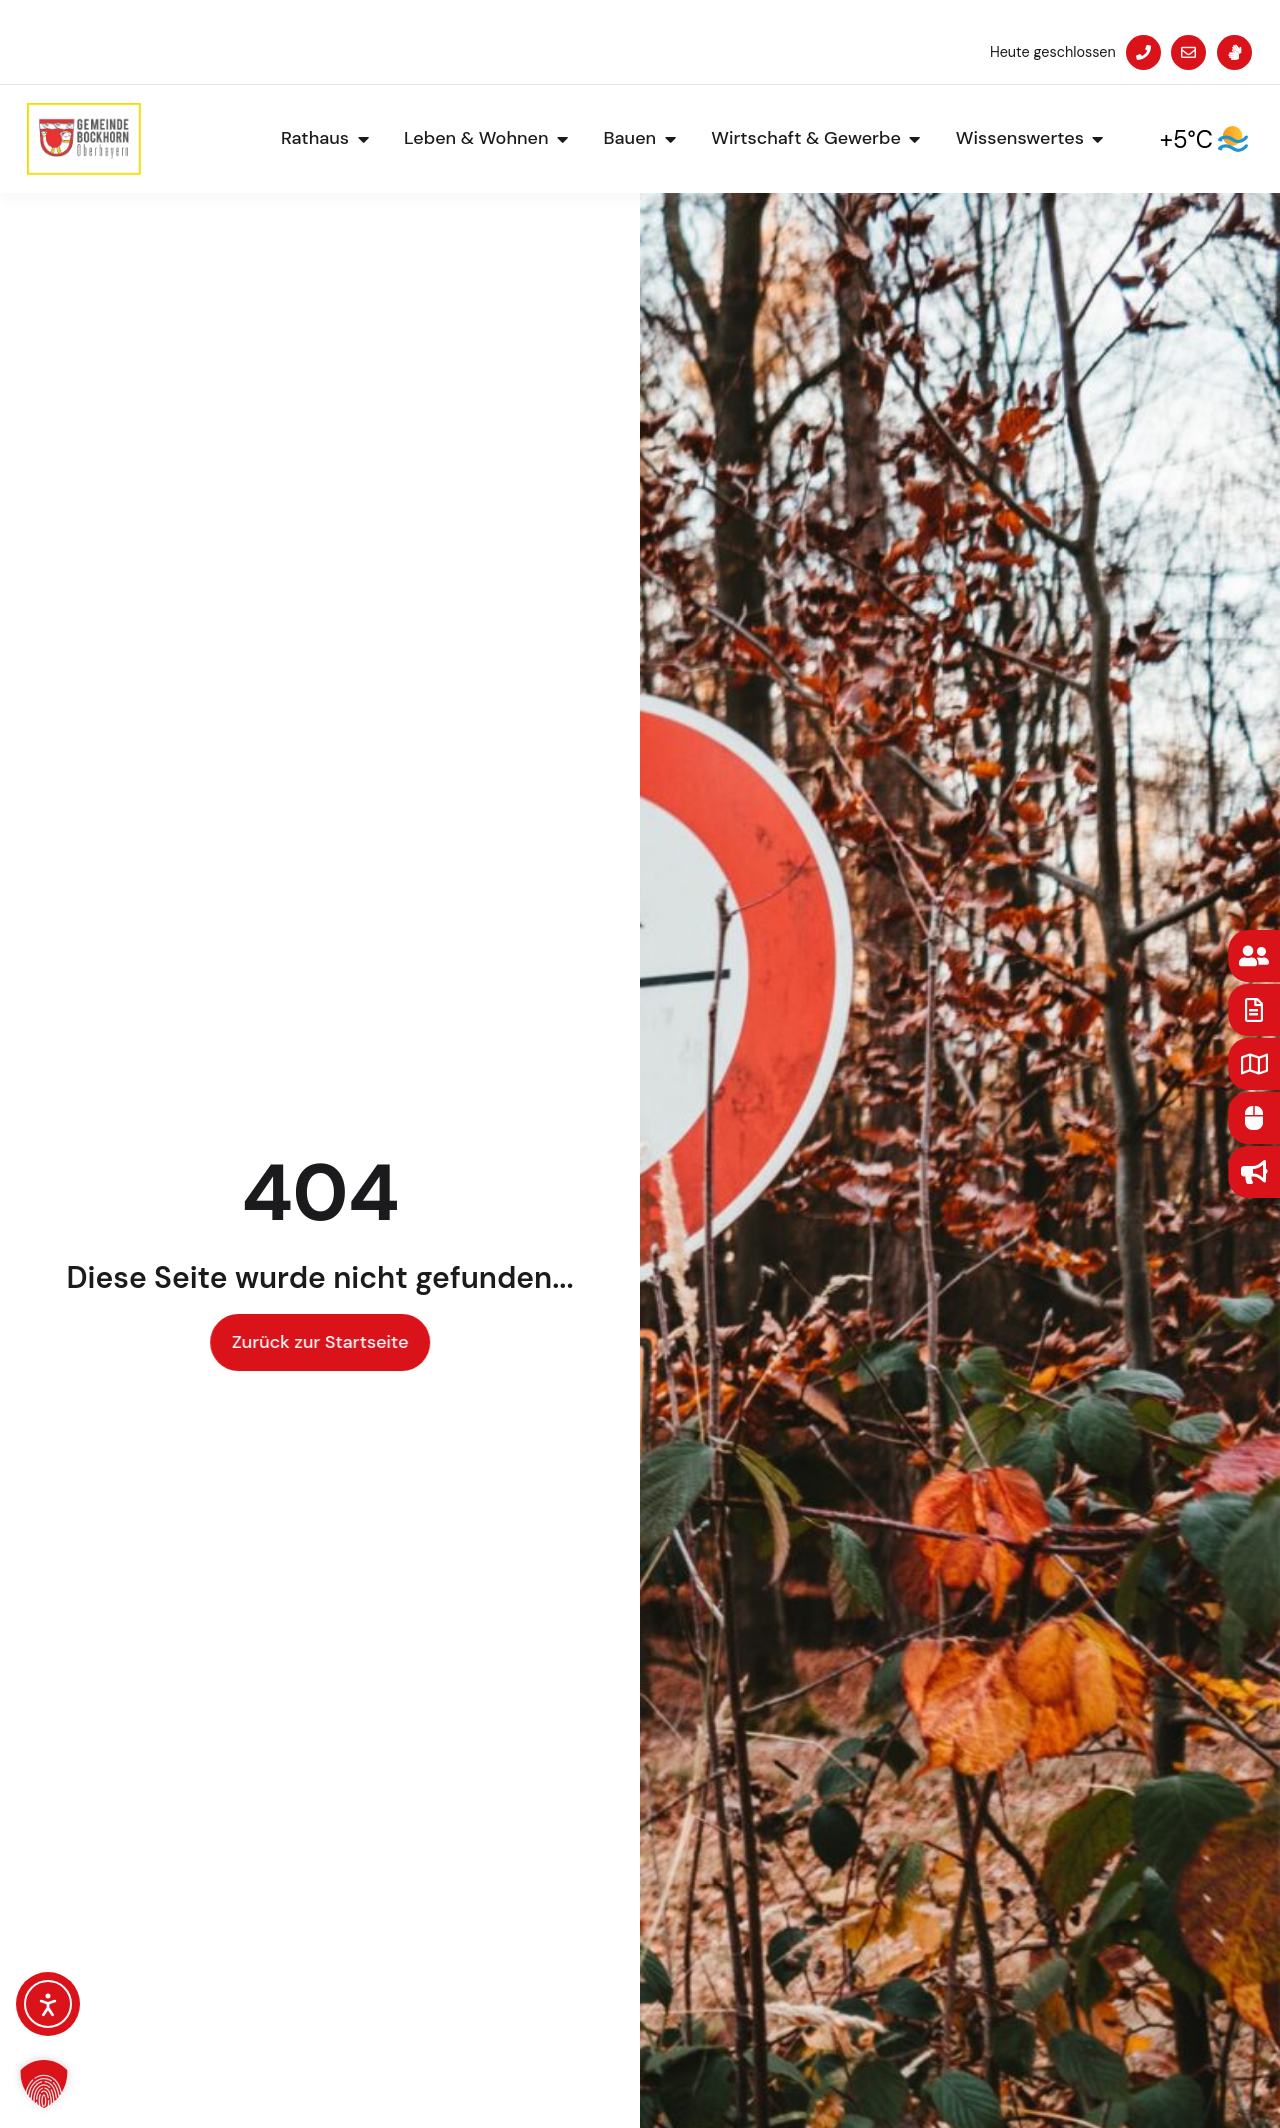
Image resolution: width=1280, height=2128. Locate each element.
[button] (44, 2084)
